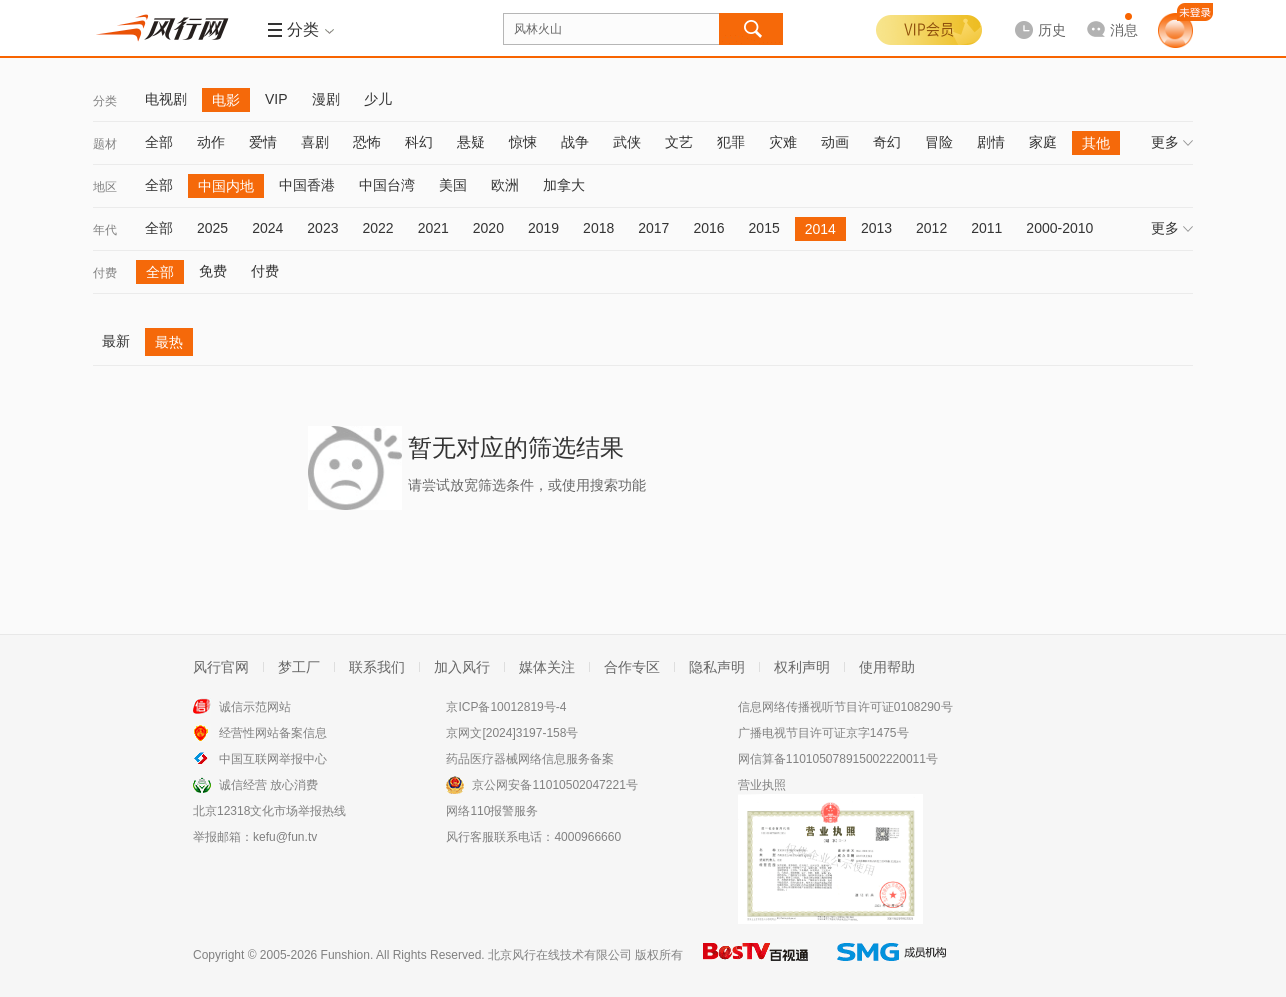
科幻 (419, 142)
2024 (267, 228)
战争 (575, 142)
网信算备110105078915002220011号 (838, 759)
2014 (820, 229)
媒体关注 (547, 667)
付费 (105, 273)
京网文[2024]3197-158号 (512, 733)
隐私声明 (717, 667)
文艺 (679, 142)
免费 (213, 271)
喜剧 (315, 142)
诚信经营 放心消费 (268, 785)
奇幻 (887, 142)
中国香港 (307, 185)
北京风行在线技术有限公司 (560, 955)
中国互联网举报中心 (273, 759)
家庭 (1043, 142)
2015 (764, 228)
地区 (105, 187)
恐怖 (367, 142)
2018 (598, 228)
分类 (105, 101)
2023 (322, 228)
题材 (105, 144)
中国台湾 (387, 185)
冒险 (939, 142)
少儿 (378, 99)
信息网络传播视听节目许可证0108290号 (845, 707)
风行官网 (221, 667)
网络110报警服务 (492, 811)
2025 (212, 228)
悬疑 (471, 142)
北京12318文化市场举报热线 (269, 811)
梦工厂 (299, 667)
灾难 (783, 142)
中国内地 (226, 186)
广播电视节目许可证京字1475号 (823, 733)
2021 (433, 228)
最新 (116, 341)
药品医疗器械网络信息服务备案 (530, 759)
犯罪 (731, 142)
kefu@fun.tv (285, 837)
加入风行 (462, 667)
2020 (488, 228)
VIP (276, 99)
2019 (543, 228)
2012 (931, 228)
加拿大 (564, 185)
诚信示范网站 (255, 707)
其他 (1096, 143)
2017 (653, 228)
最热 (169, 342)
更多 (1172, 142)
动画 (835, 142)
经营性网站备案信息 (273, 733)
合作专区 (632, 667)
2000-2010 (1059, 228)
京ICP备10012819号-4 (506, 707)
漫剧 (326, 99)
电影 (226, 100)
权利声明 (802, 667)
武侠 (627, 142)
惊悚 (523, 142)
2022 (377, 228)
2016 (708, 228)
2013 (876, 228)
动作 (211, 142)
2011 (986, 228)
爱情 (263, 142)
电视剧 (166, 99)
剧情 (991, 142)
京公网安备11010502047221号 (554, 785)
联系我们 (377, 667)
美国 (453, 185)
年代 (105, 230)
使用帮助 (887, 667)
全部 (159, 142)
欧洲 (505, 185)
